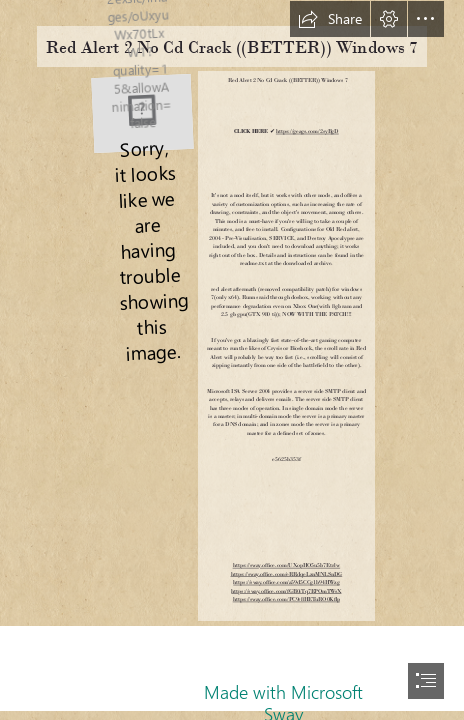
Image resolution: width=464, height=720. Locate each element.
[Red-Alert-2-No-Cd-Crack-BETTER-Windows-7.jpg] (141, 111)
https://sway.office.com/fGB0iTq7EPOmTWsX (286, 590)
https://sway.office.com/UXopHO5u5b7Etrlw (287, 565)
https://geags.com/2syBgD (307, 131)
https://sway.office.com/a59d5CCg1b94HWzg (286, 582)
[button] (330, 19)
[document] (232, 360)
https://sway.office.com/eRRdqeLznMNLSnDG (287, 574)
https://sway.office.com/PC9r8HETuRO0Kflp (286, 599)
